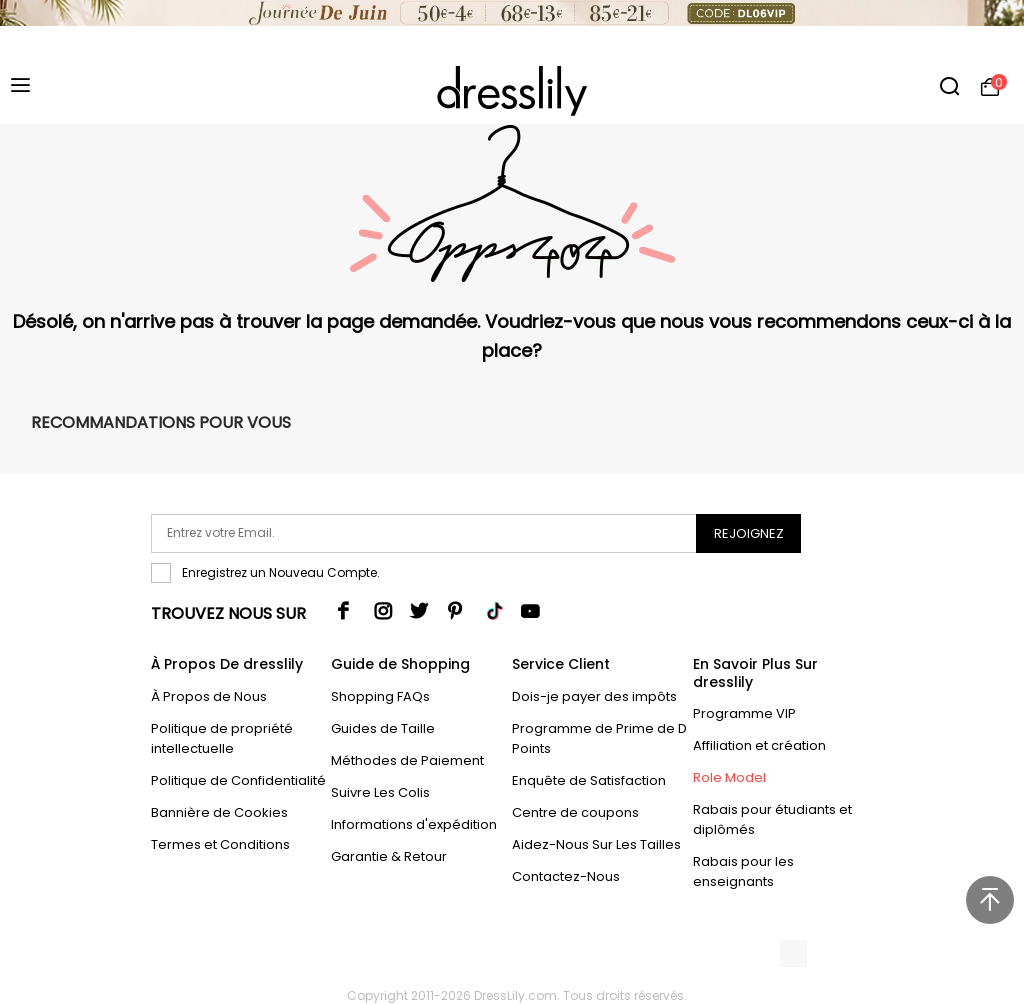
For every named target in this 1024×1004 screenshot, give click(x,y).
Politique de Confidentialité (238, 780)
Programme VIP (744, 713)
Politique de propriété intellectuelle (222, 738)
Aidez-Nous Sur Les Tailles (596, 844)
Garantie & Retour (389, 856)
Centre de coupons (575, 812)
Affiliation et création (759, 745)
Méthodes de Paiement (407, 760)
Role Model (729, 777)
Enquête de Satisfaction (589, 780)
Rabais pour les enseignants (743, 871)
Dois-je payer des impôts (594, 696)
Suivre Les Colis (380, 792)
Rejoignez (749, 533)
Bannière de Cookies (219, 812)
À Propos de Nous (209, 696)
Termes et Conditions (220, 844)
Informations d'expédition (414, 824)
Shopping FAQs (380, 696)
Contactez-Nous (566, 876)
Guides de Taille (383, 728)
